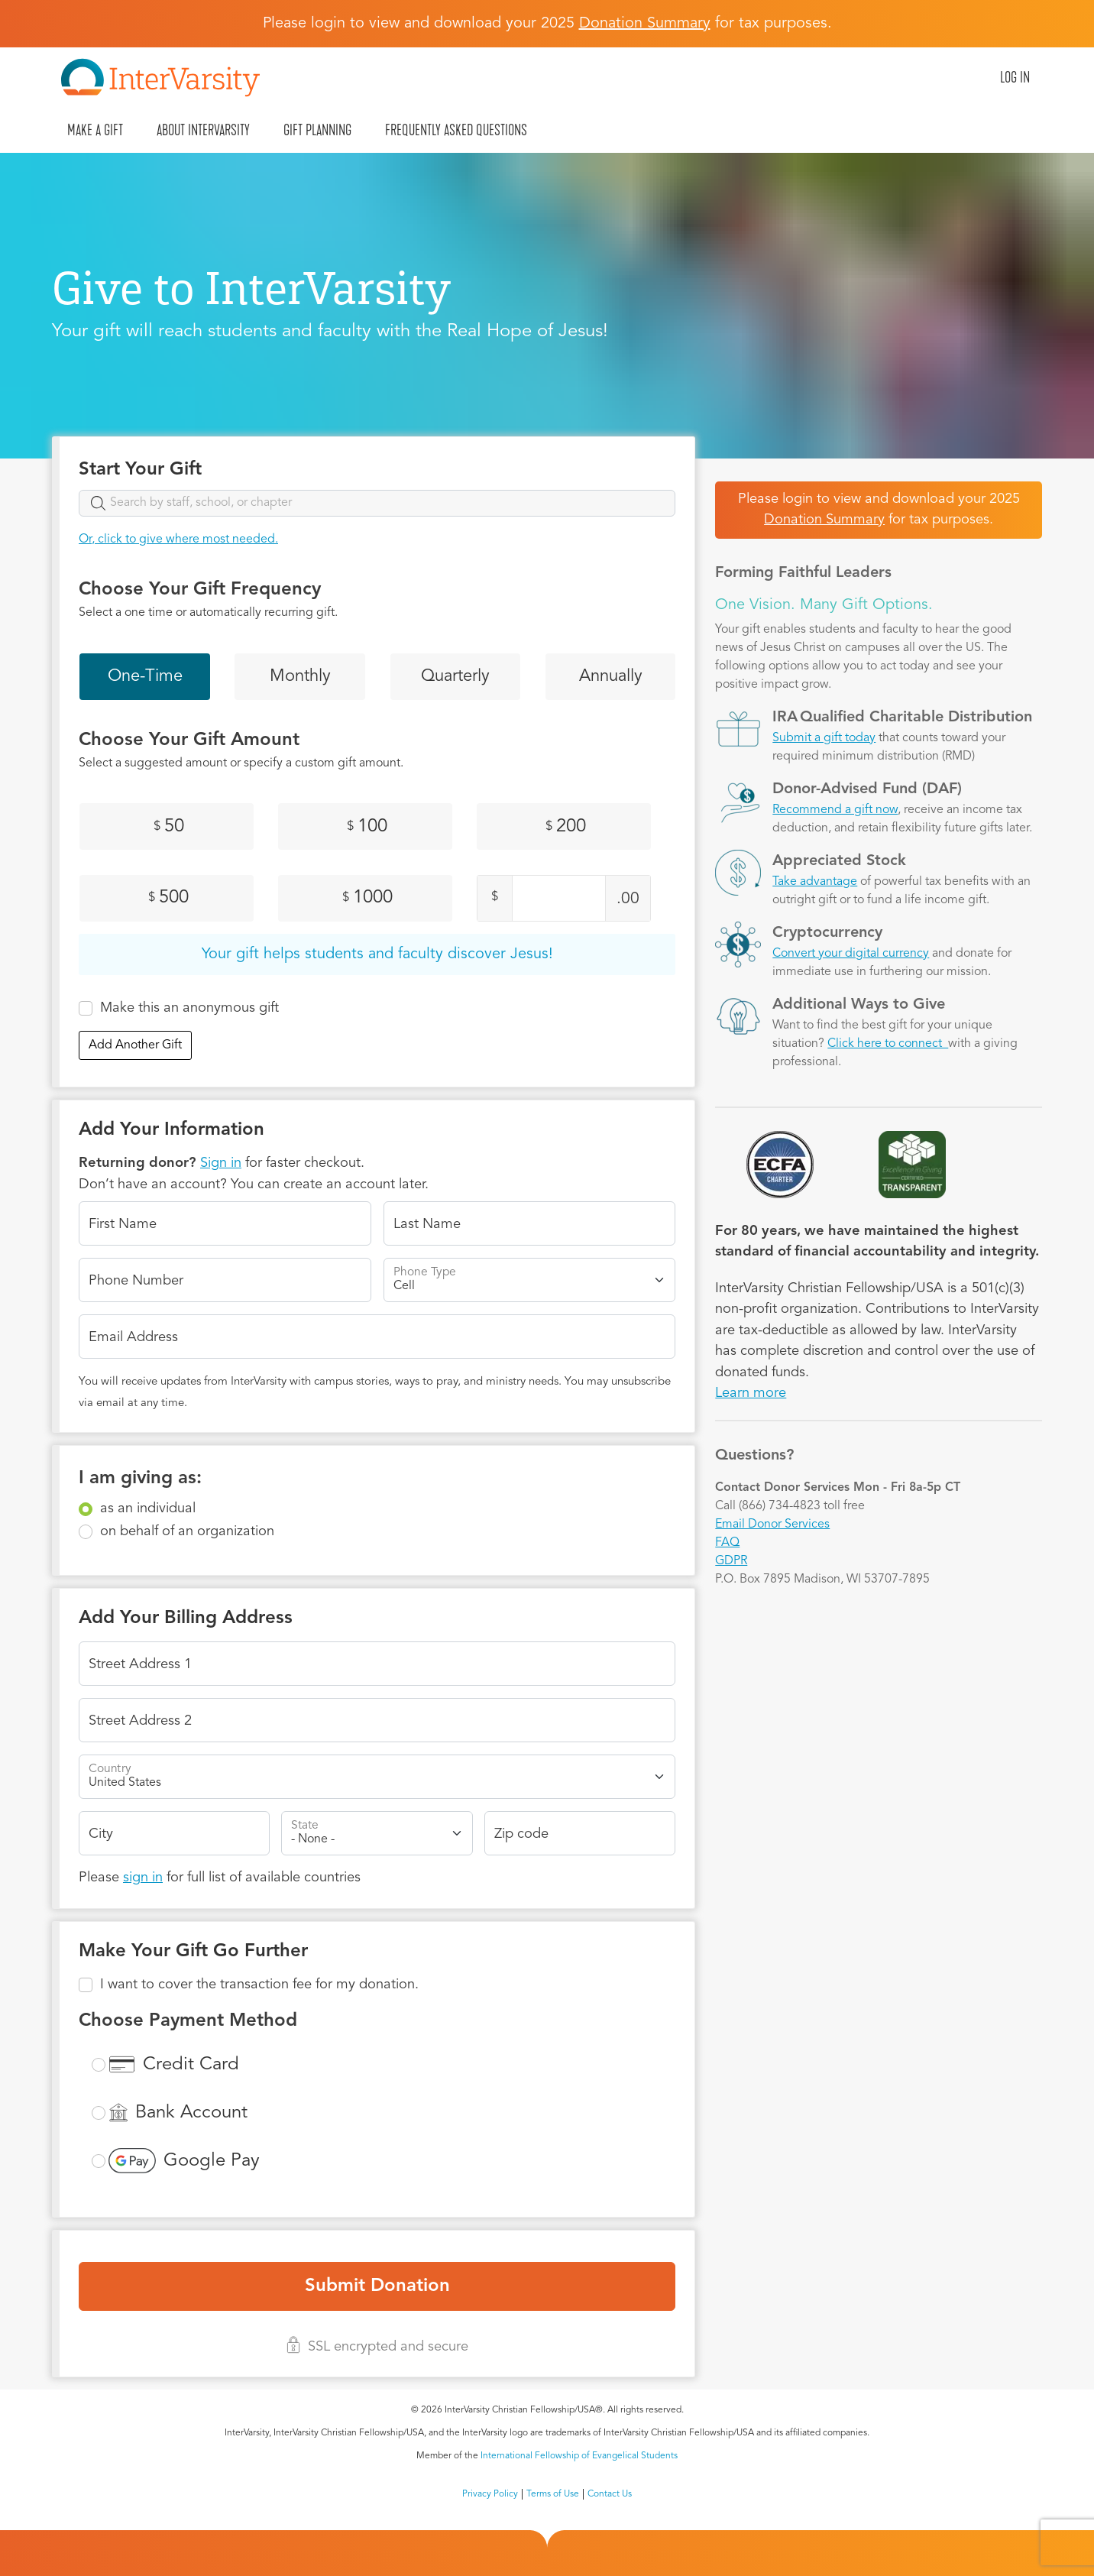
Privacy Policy (490, 2494)
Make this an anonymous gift (189, 1008)
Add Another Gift (135, 1045)
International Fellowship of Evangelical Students (579, 2456)
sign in (143, 1877)
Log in (1015, 77)
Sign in (220, 1163)
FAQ (727, 1543)
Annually (610, 676)
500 (168, 898)
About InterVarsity (203, 130)
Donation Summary (824, 520)
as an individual (148, 1508)
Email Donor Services (772, 1524)
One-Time (145, 676)
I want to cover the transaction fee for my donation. (259, 1984)
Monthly (300, 676)
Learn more (750, 1393)
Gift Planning (317, 130)
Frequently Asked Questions (456, 130)
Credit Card (191, 2065)
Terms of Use (552, 2494)
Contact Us (609, 2494)
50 (169, 827)
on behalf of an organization (187, 1531)
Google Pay (211, 2161)
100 (367, 827)
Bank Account (191, 2113)
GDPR (731, 1561)
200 (565, 827)
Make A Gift (95, 130)
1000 (367, 898)
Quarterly (455, 676)
